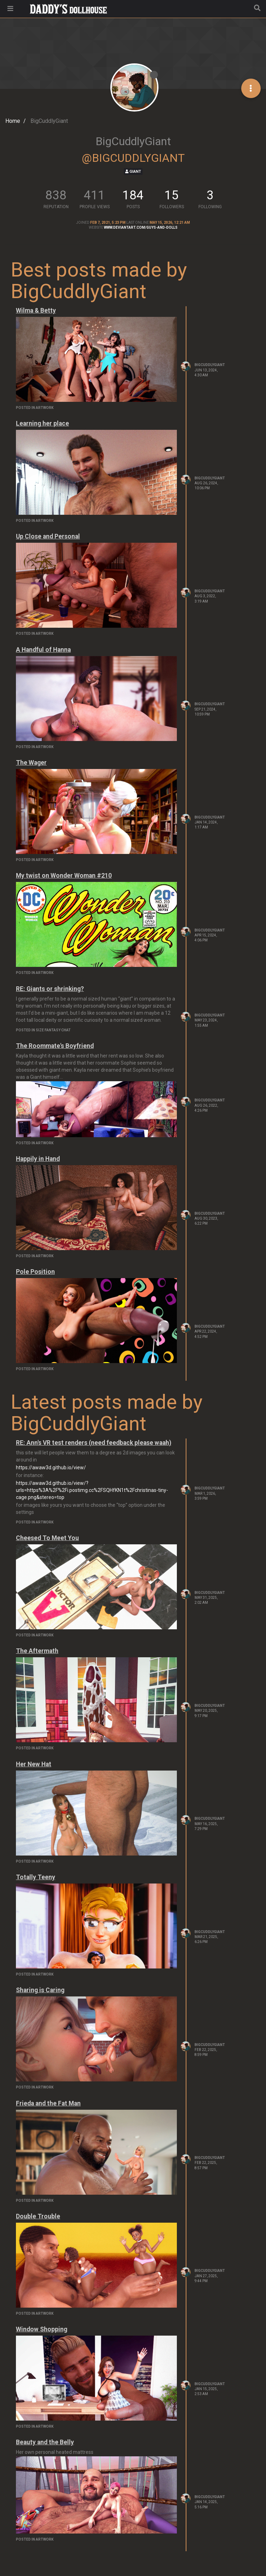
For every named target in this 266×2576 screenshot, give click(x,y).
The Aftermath (37, 1650)
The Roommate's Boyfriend (55, 1045)
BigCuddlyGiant (210, 365)
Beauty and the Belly (45, 2442)
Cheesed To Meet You (47, 1537)
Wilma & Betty (36, 310)
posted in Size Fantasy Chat (43, 1030)
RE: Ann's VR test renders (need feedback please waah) (93, 1442)
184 (133, 195)
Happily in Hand (38, 1158)
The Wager (31, 762)
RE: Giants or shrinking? (50, 988)
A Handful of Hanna (43, 649)
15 (171, 195)
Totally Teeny (35, 1877)
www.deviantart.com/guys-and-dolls (141, 227)
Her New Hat (33, 1764)
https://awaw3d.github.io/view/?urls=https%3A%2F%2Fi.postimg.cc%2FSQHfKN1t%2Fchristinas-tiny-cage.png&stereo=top (92, 1490)
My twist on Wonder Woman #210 (64, 875)
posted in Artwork (34, 408)
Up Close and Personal (48, 536)
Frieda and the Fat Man (48, 2103)
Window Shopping (41, 2329)
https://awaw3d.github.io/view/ (51, 1467)
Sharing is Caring (40, 1990)
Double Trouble (38, 2216)
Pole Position (35, 1271)
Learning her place (42, 423)
